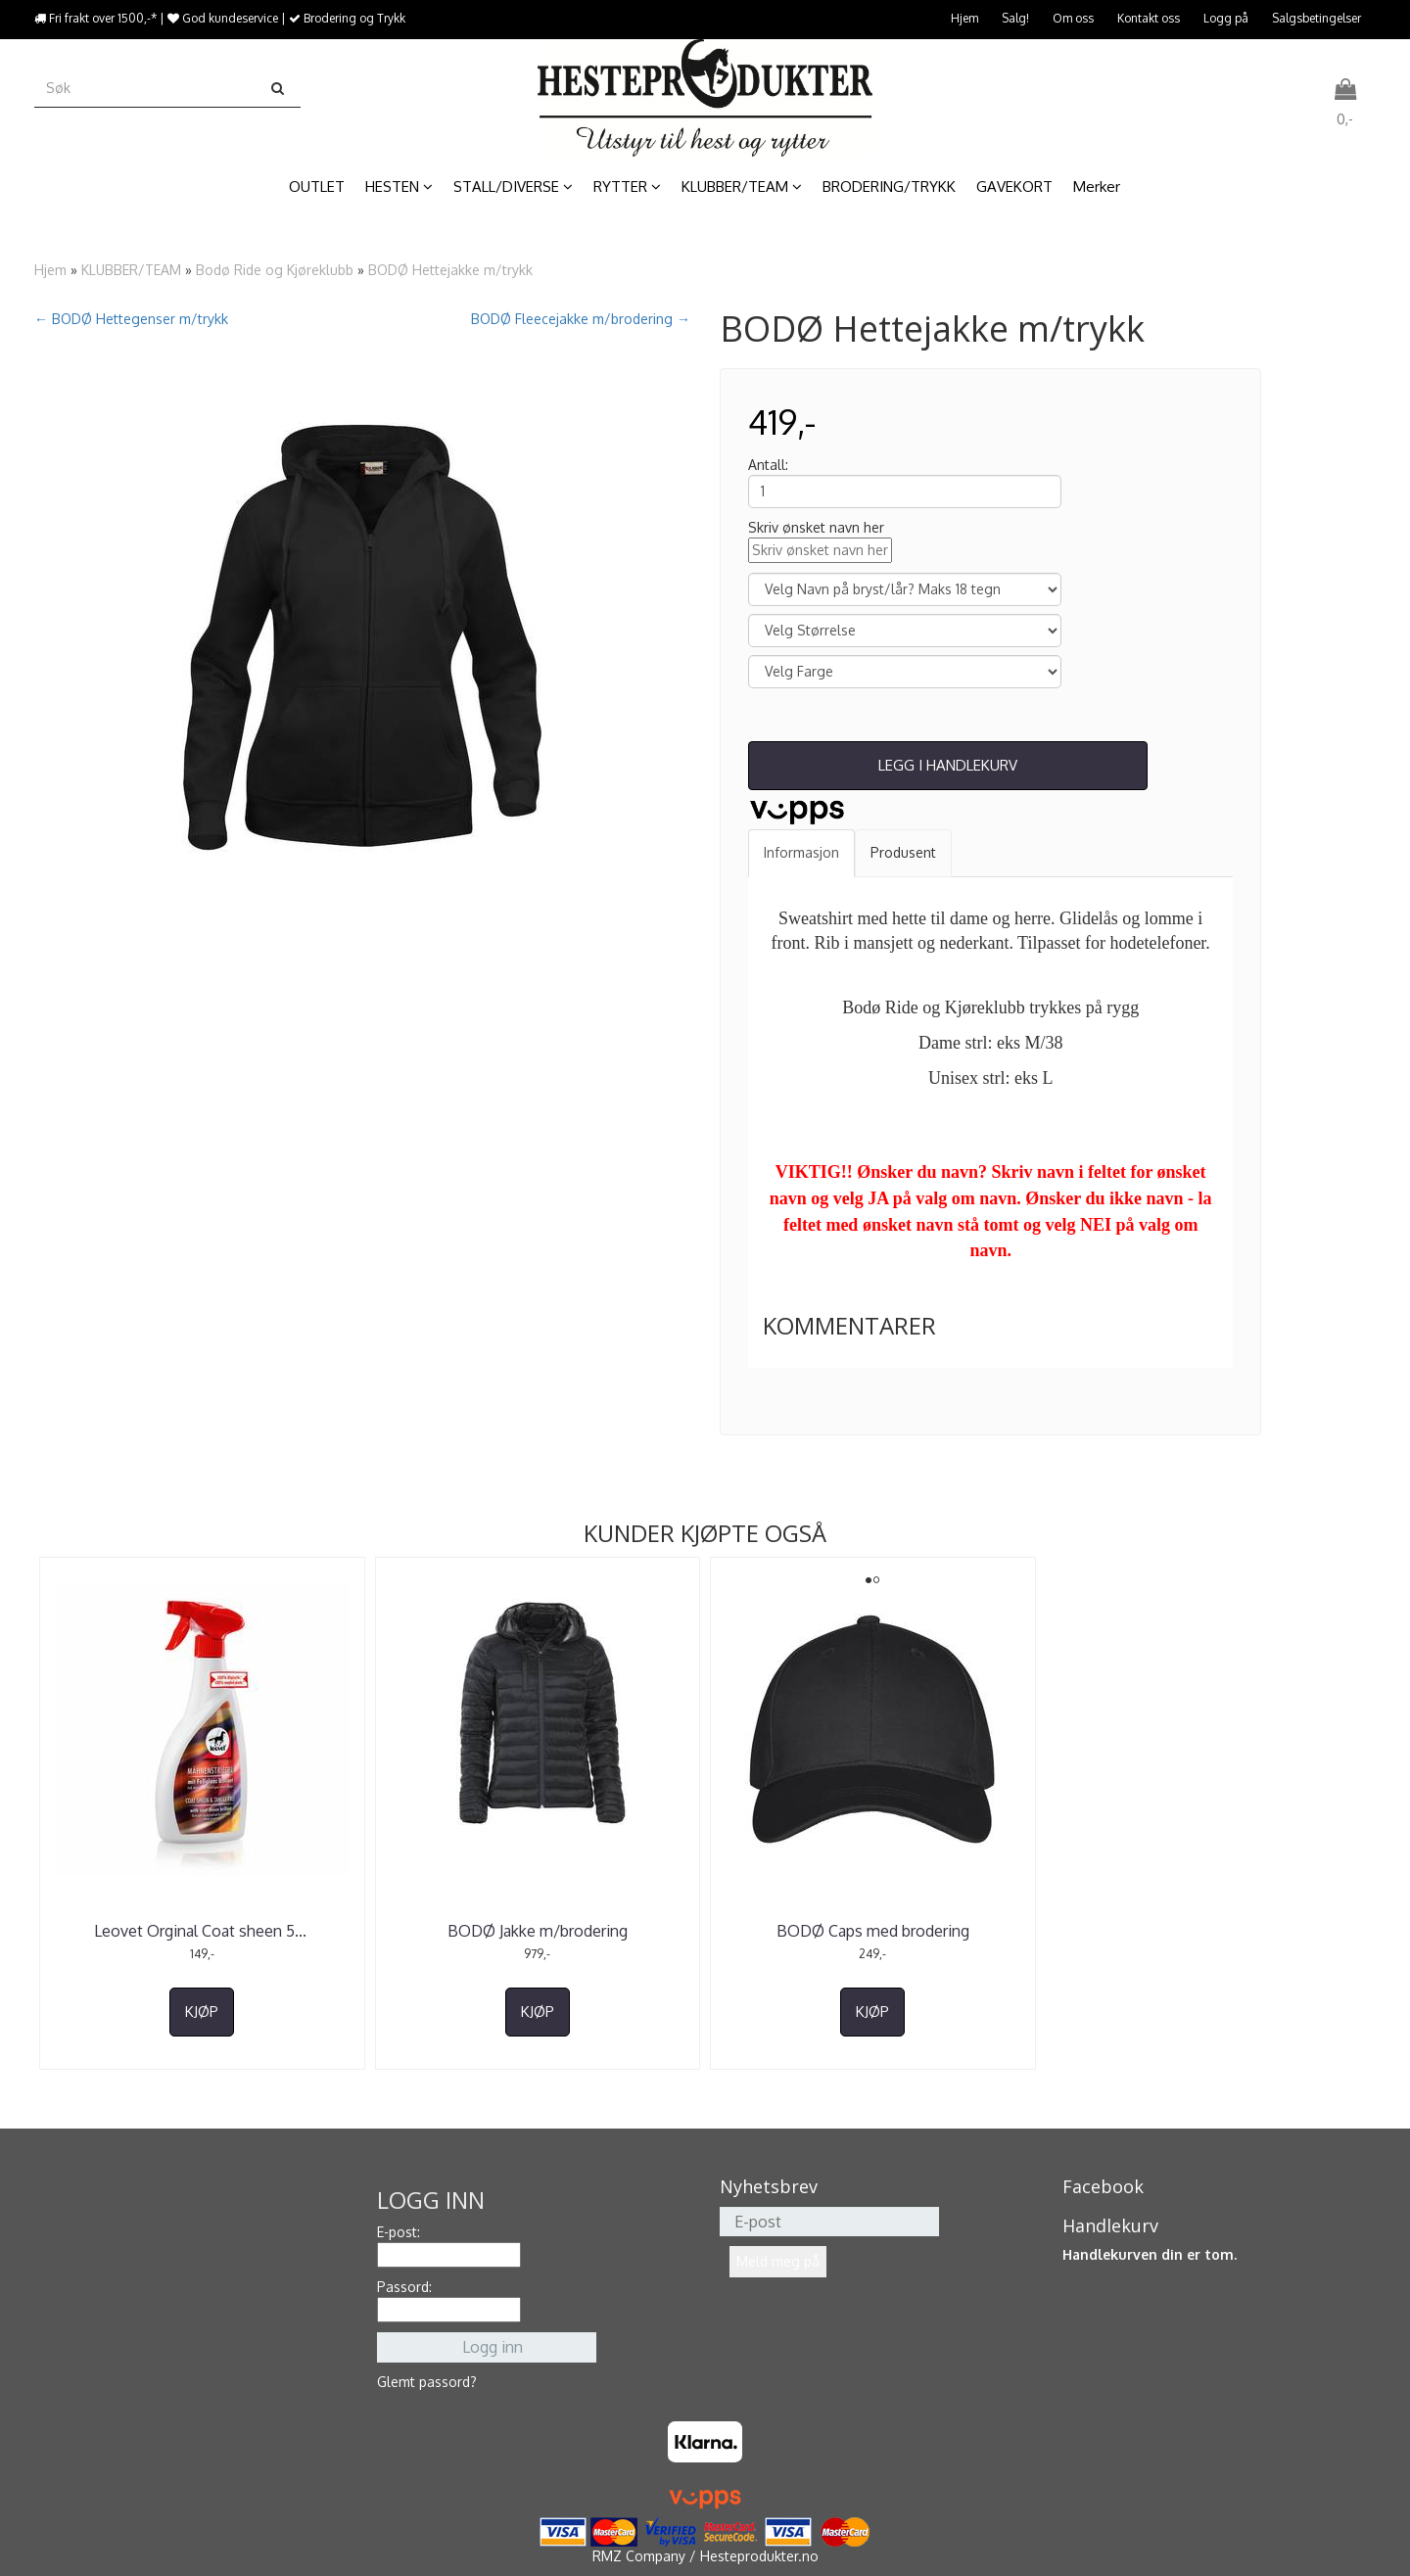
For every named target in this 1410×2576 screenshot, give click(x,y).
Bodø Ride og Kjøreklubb (274, 269)
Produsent (903, 852)
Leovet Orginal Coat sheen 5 (202, 1931)
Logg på (1225, 18)
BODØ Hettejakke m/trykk (450, 269)
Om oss (1073, 18)
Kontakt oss (1148, 18)
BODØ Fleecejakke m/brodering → (580, 318)
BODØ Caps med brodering (872, 1931)
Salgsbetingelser (1316, 18)
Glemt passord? (427, 2381)
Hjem (964, 18)
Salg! (1015, 18)
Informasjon (801, 852)
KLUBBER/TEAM (131, 269)
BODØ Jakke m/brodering (537, 1931)
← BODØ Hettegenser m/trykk (131, 318)
